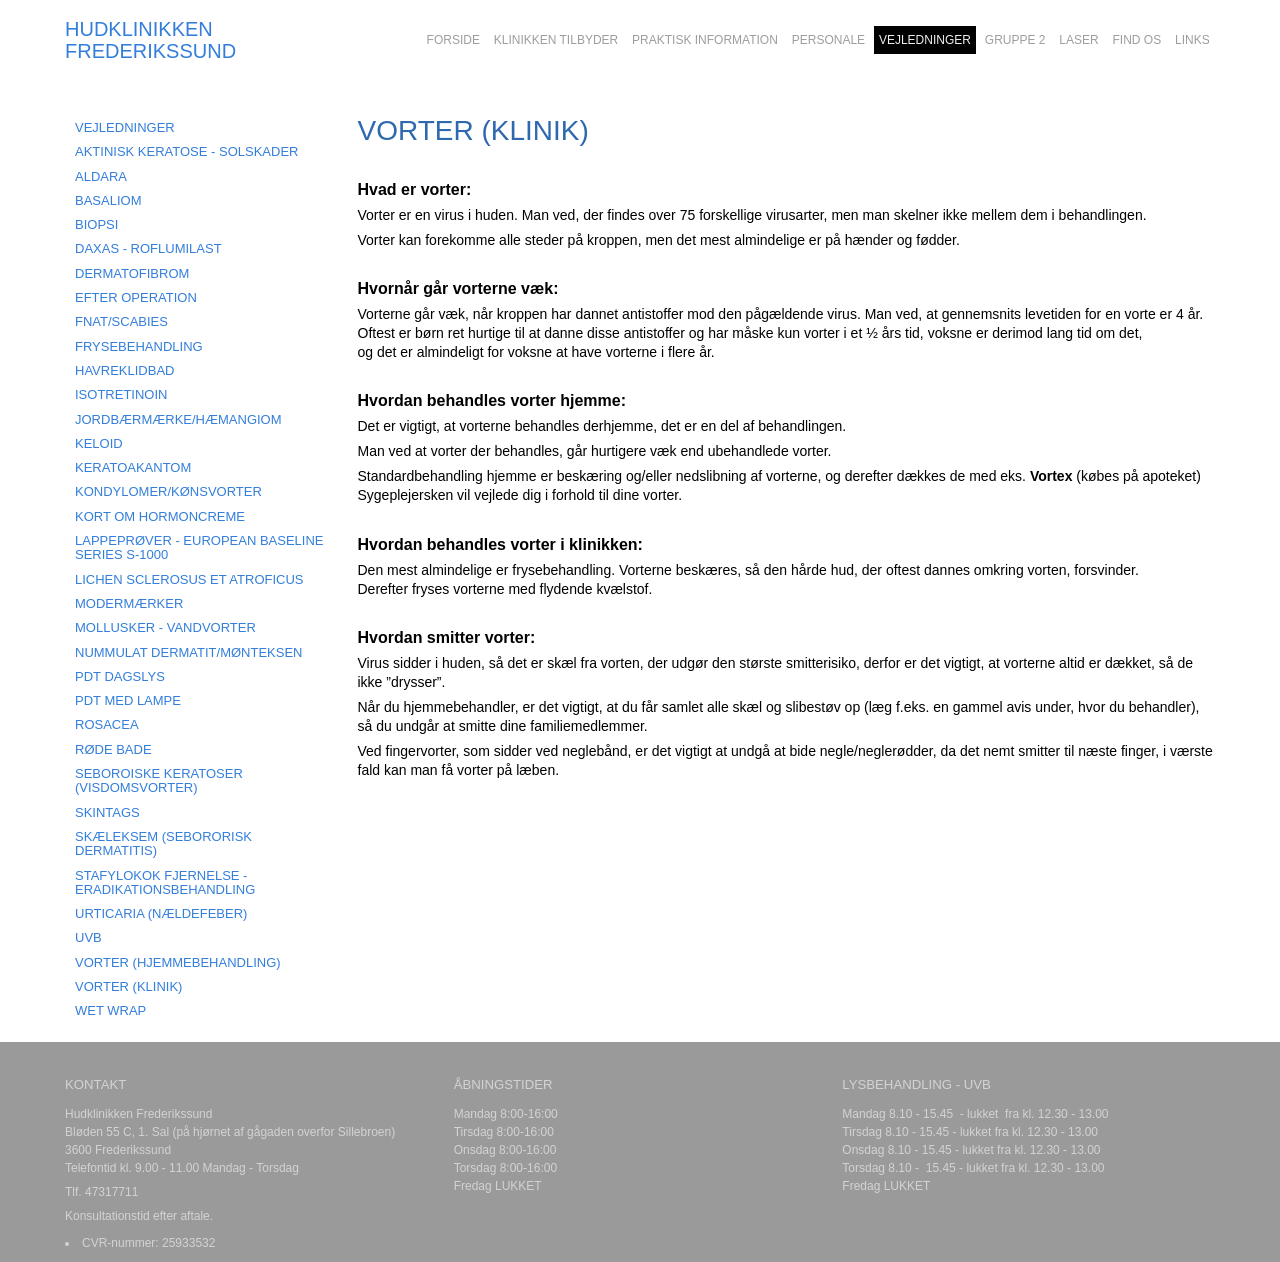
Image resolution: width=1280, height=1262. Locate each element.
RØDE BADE (113, 749)
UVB (88, 937)
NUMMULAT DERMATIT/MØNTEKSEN (189, 652)
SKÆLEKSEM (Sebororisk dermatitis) (163, 843)
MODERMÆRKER (129, 603)
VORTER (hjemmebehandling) (178, 962)
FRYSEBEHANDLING (139, 346)
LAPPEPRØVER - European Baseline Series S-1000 (199, 547)
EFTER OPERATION (136, 297)
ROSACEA (107, 724)
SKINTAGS (107, 812)
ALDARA (101, 176)
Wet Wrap (110, 1010)
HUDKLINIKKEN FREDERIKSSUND (150, 40)
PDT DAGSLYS (120, 676)
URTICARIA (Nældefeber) (161, 913)
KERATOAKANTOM (133, 467)
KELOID (99, 443)
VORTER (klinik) (128, 986)
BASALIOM (108, 200)
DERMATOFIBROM (132, 273)
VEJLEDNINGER (125, 127)
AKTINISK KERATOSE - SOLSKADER (186, 151)
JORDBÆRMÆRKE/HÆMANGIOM (178, 419)
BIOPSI (96, 224)
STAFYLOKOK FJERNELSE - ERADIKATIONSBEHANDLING (165, 882)
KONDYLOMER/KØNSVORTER (168, 491)
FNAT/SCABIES (121, 321)
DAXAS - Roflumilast (148, 248)
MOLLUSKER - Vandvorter (165, 627)
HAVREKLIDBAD (124, 370)
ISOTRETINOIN (121, 394)
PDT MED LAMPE (128, 700)
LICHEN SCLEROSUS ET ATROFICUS (189, 579)
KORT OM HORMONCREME (160, 516)
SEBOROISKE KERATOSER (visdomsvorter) (159, 780)
